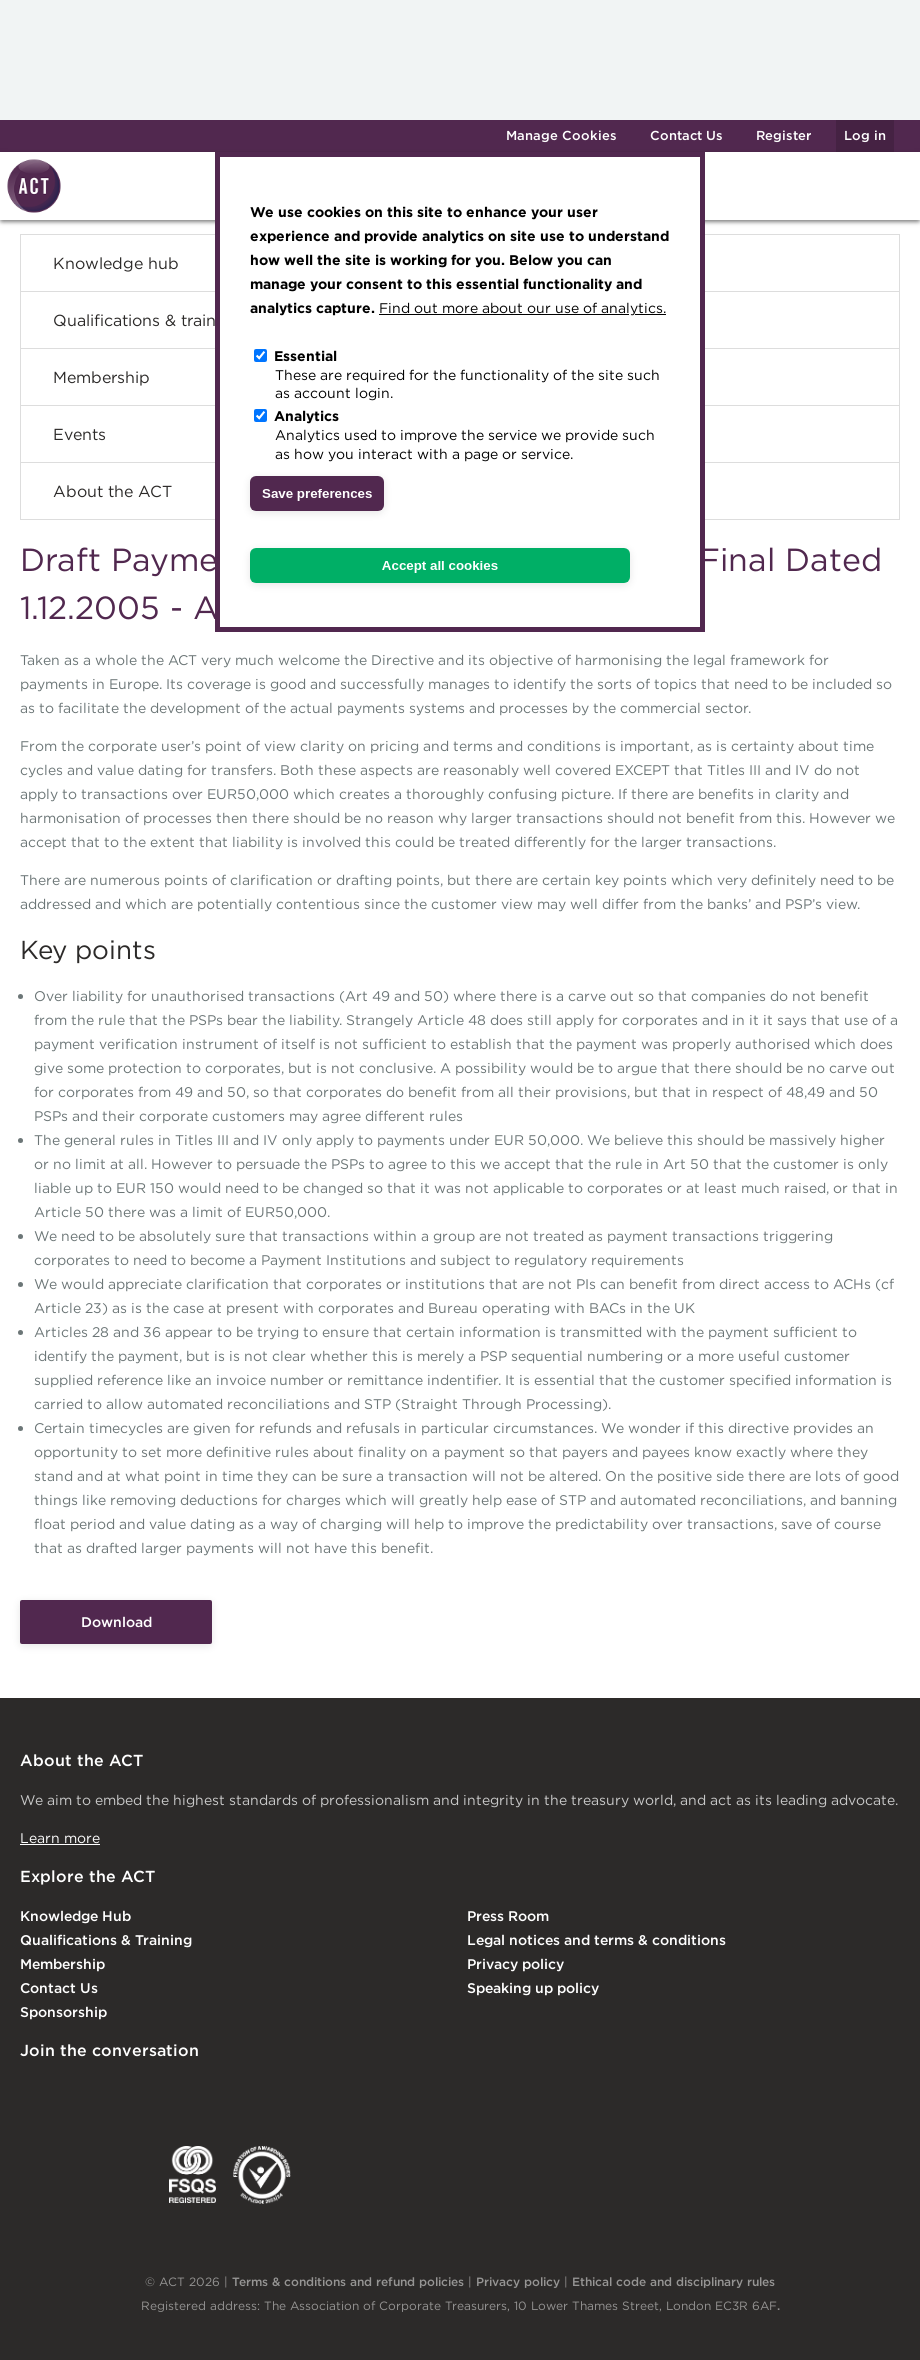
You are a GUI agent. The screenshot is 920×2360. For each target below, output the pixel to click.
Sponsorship (63, 2012)
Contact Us (686, 135)
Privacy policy (515, 1964)
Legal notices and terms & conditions (596, 1940)
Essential (305, 356)
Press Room (508, 1916)
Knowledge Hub (75, 1916)
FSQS (192, 2175)
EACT (49, 2175)
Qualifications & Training (106, 1940)
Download (116, 1622)
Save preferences (317, 493)
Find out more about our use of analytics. (522, 308)
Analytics (306, 416)
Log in (865, 135)
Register (783, 135)
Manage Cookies (561, 135)
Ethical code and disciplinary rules (673, 2281)
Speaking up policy (533, 1988)
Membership (62, 1964)
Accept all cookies (440, 565)
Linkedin (34, 2092)
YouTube (278, 2092)
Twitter (115, 2092)
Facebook (197, 2092)
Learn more (60, 1838)
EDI (262, 2175)
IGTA (124, 2175)
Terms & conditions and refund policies (348, 2281)
